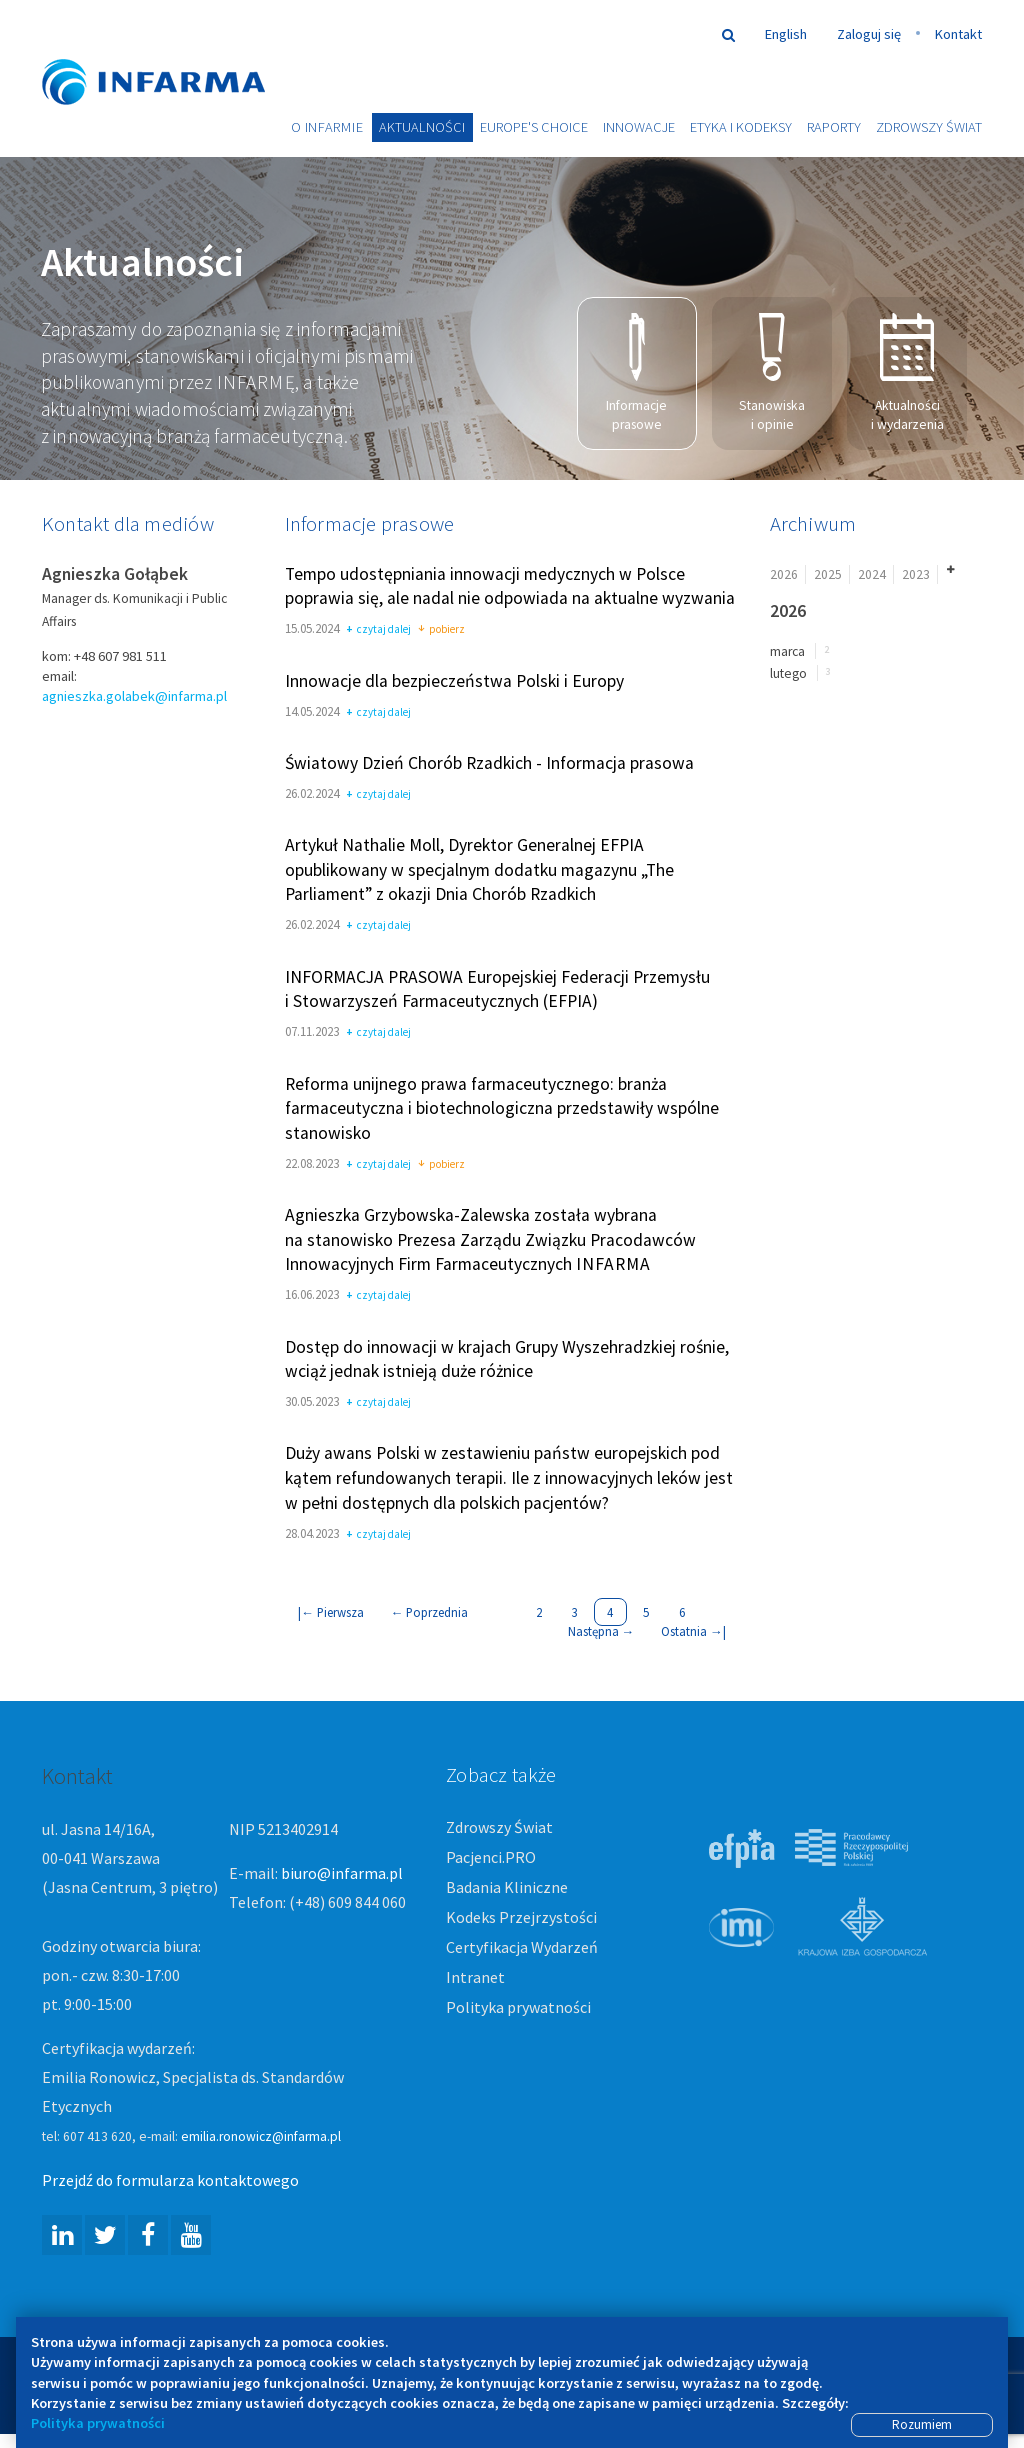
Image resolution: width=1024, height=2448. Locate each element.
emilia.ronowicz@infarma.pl (261, 2137)
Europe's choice (534, 127)
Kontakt (958, 34)
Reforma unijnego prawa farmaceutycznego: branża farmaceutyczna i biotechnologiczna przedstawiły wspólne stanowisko (502, 1109)
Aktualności (422, 127)
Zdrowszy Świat (929, 127)
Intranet (475, 1978)
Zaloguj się (869, 34)
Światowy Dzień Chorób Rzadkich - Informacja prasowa (489, 764)
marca (787, 652)
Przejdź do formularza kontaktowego (170, 2181)
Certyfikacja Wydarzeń (522, 1948)
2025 (828, 575)
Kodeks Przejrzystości (521, 1918)
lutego (788, 674)
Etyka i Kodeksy (741, 127)
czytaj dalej (378, 632)
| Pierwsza (331, 1613)
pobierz (441, 632)
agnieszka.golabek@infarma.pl (134, 698)
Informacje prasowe (636, 374)
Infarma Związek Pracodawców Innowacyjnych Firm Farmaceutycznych (172, 52)
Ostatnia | (693, 1632)
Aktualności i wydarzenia (907, 374)
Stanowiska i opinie (772, 374)
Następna (601, 1632)
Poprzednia (430, 1613)
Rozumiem (922, 2424)
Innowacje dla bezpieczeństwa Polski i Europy (454, 682)
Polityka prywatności (518, 2008)
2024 (872, 575)
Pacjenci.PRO (491, 1858)
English (786, 34)
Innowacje (639, 127)
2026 (784, 575)
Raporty (834, 127)
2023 (916, 575)
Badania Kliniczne (507, 1888)
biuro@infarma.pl (342, 1874)
